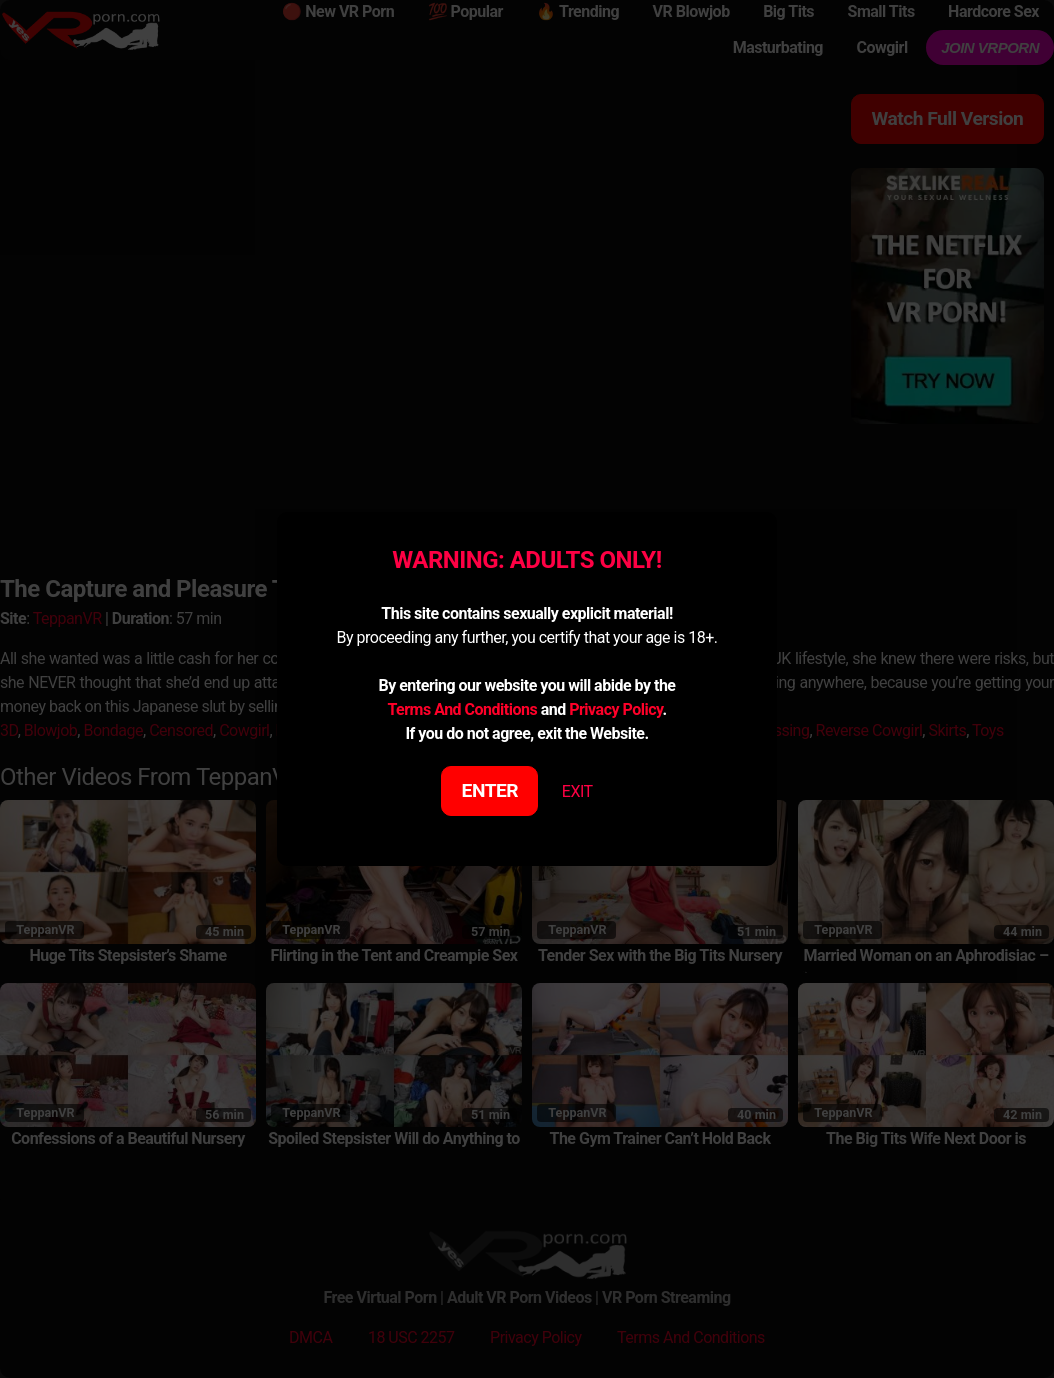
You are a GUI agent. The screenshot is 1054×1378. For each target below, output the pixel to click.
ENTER (490, 790)
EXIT (577, 791)
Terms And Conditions (462, 709)
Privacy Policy (615, 709)
